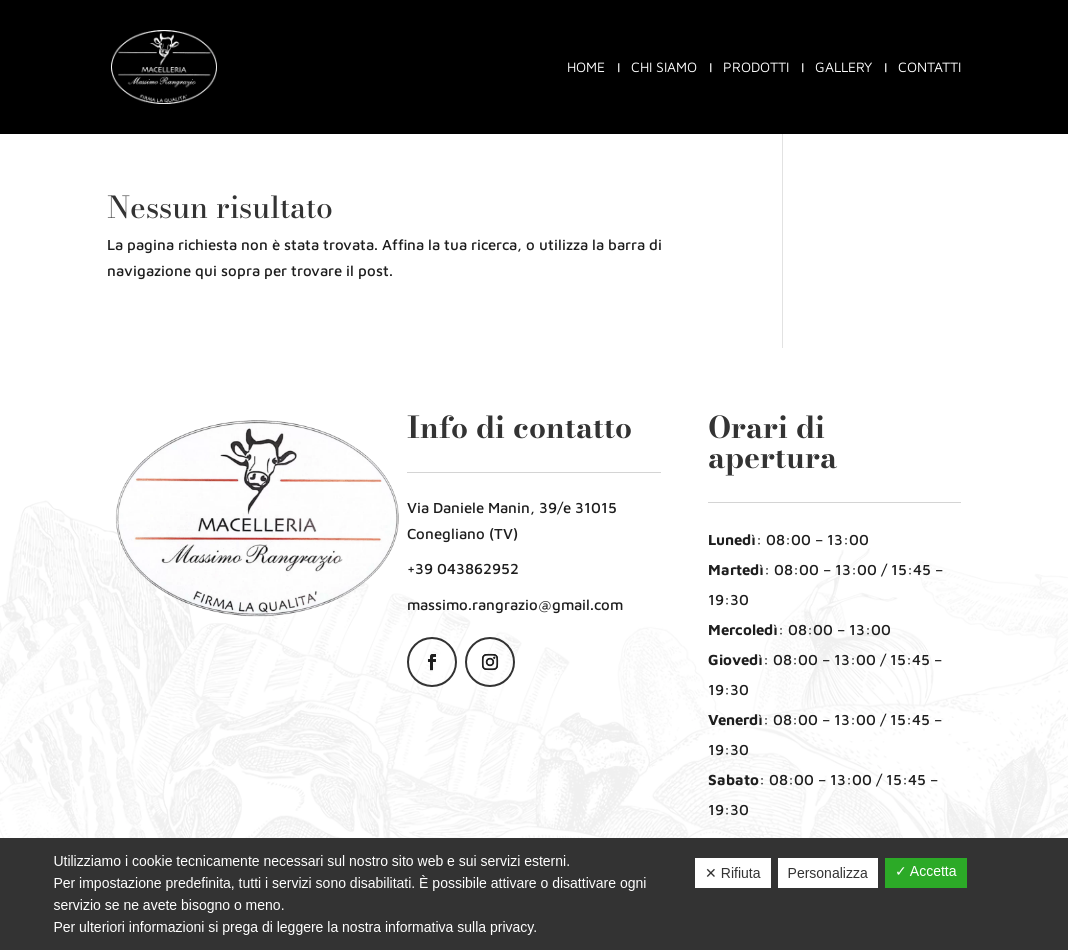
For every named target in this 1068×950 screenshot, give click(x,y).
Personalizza (828, 873)
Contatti (929, 67)
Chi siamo (664, 67)
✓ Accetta (926, 871)
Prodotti (756, 67)
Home (586, 67)
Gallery (843, 67)
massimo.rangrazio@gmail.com (515, 604)
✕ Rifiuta (733, 873)
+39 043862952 (463, 568)
